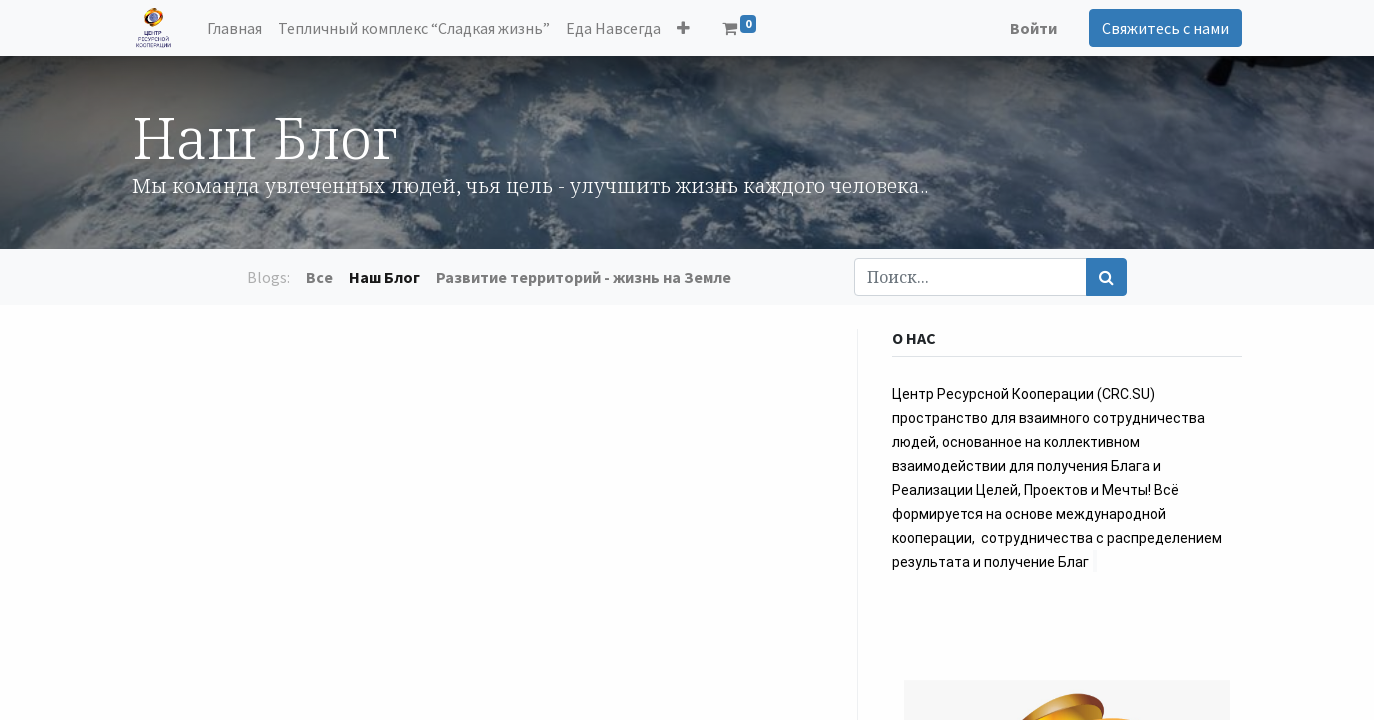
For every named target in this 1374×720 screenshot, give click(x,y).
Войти (1033, 28)
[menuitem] (234, 28)
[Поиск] (1106, 277)
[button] (683, 28)
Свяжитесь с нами (1165, 28)
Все (319, 277)
